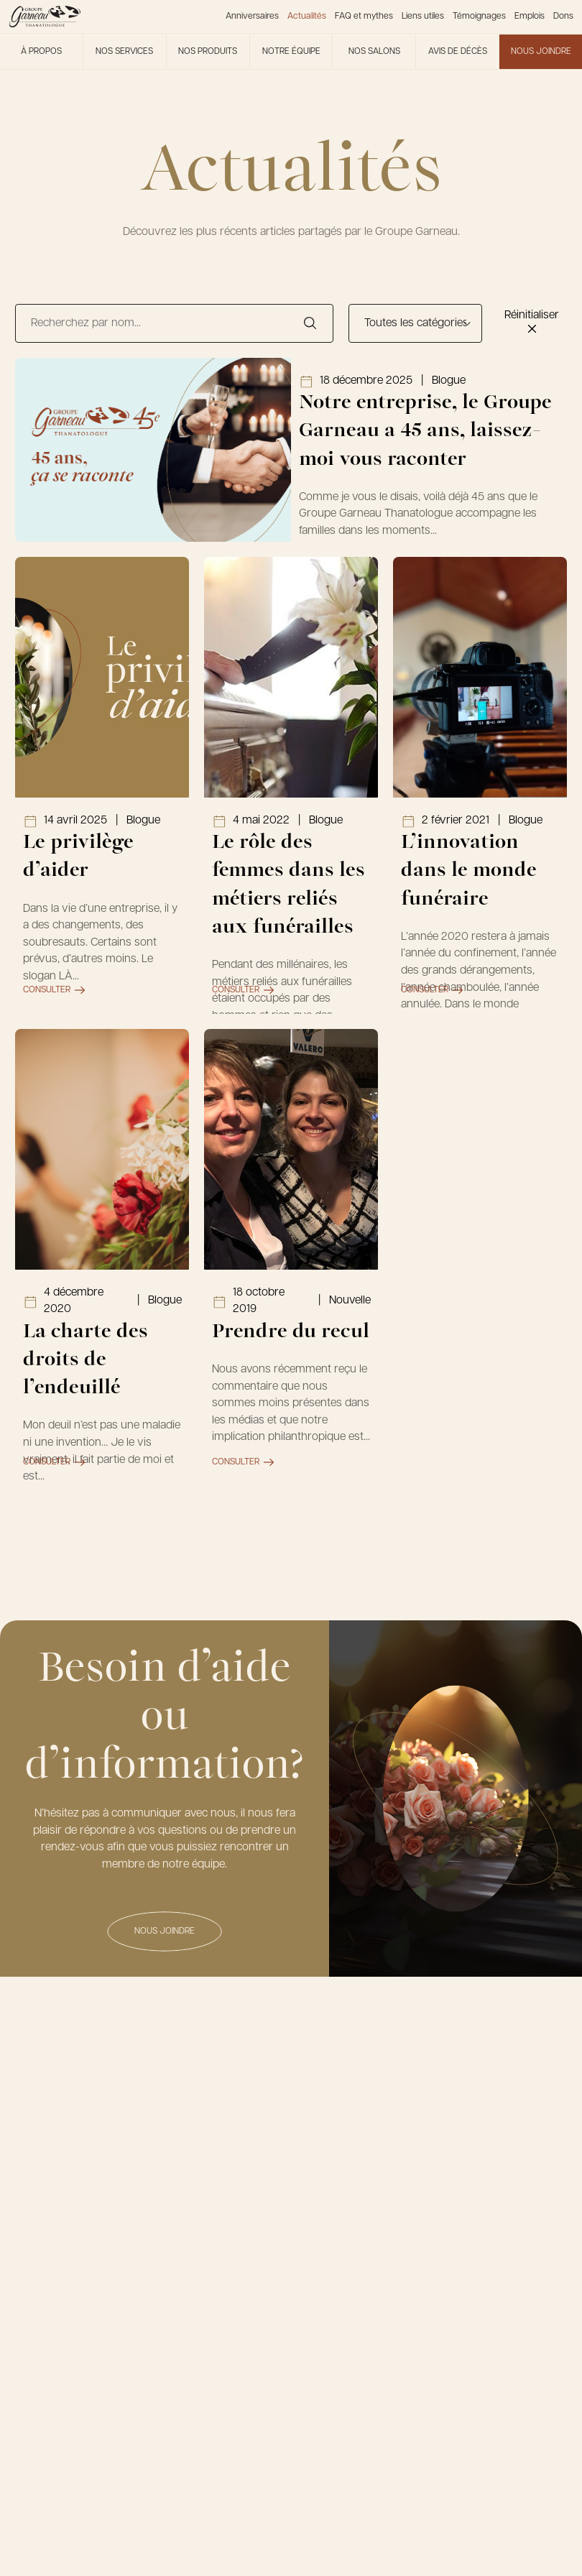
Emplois (529, 16)
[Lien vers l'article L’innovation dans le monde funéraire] (480, 785)
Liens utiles (423, 16)
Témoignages (479, 16)
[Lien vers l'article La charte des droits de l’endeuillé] (102, 1257)
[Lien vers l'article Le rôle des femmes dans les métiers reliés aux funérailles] (291, 785)
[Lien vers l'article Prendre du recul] (291, 1257)
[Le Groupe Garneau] (44, 16)
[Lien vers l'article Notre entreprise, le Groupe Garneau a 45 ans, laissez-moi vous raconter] (291, 450)
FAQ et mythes (364, 16)
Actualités (306, 16)
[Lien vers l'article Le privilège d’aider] (102, 785)
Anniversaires (252, 16)
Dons (563, 16)
